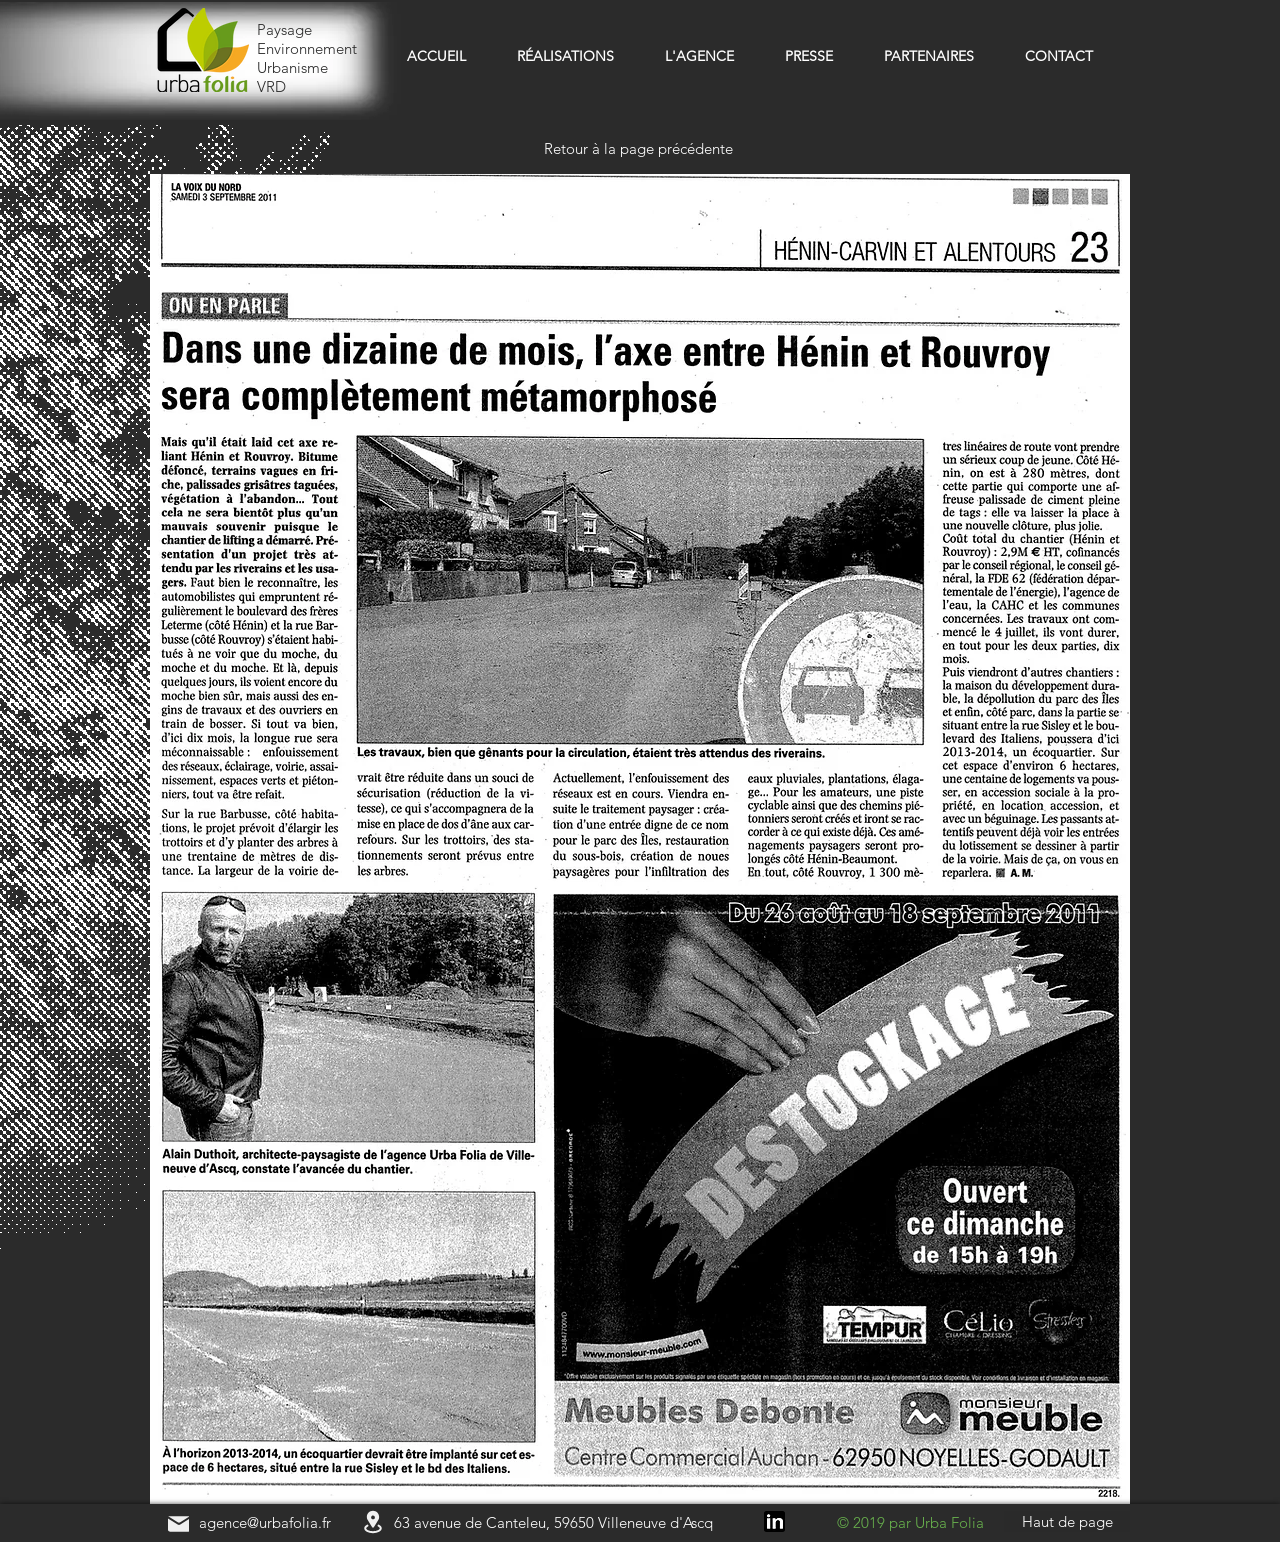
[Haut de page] (1067, 1521)
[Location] (372, 1522)
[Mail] (178, 1523)
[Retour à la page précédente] (639, 148)
